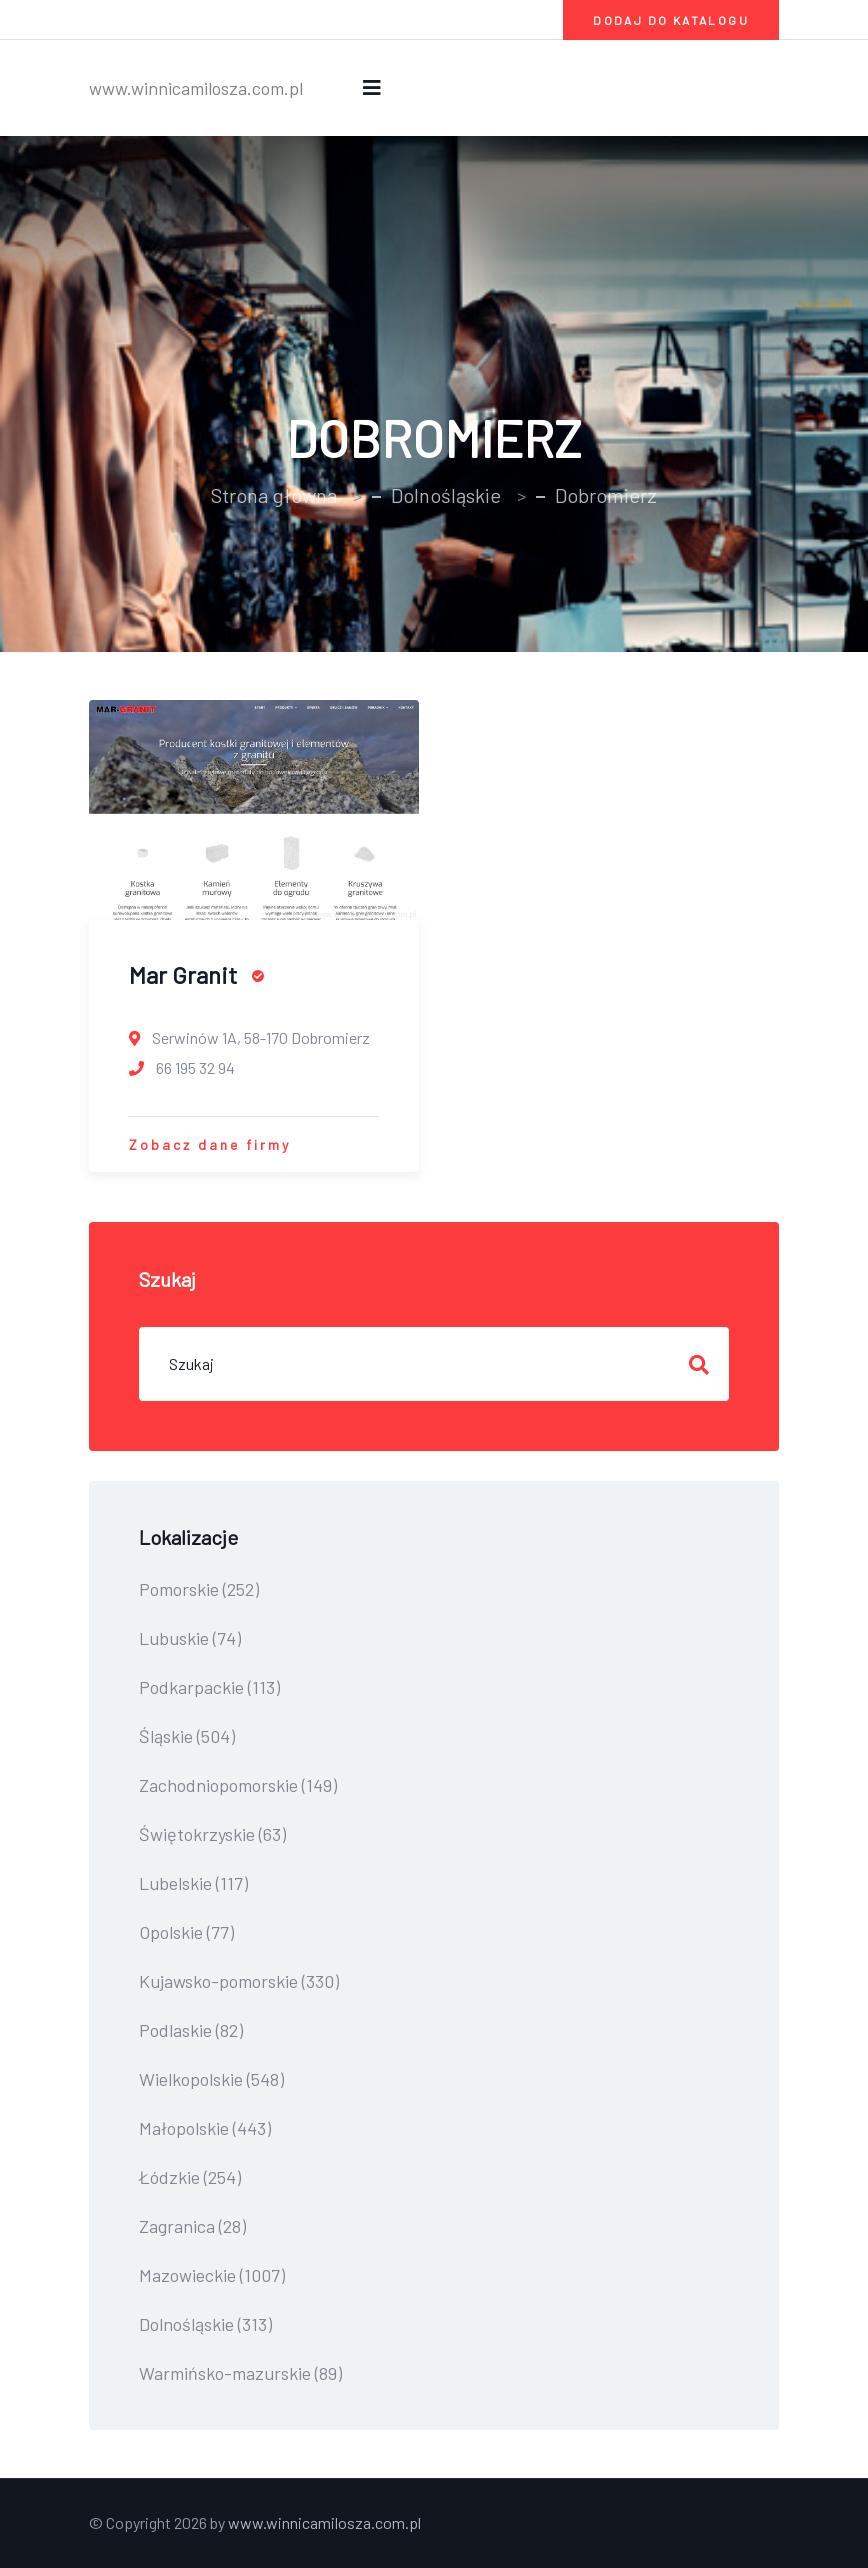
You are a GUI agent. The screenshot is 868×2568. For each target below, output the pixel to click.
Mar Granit (196, 974)
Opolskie (186, 1932)
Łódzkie (190, 2177)
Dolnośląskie (446, 495)
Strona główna (274, 495)
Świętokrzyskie (212, 1834)
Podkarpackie (209, 1687)
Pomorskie (199, 1589)
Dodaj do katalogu (671, 20)
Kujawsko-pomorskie (239, 1981)
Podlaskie (191, 2030)
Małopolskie (205, 2128)
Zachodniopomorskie (238, 1785)
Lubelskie (193, 1883)
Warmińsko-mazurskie (240, 2373)
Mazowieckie (212, 2275)
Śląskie (187, 1736)
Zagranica (192, 2226)
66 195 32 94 (182, 1067)
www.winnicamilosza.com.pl (196, 88)
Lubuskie (190, 1638)
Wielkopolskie (211, 2079)
